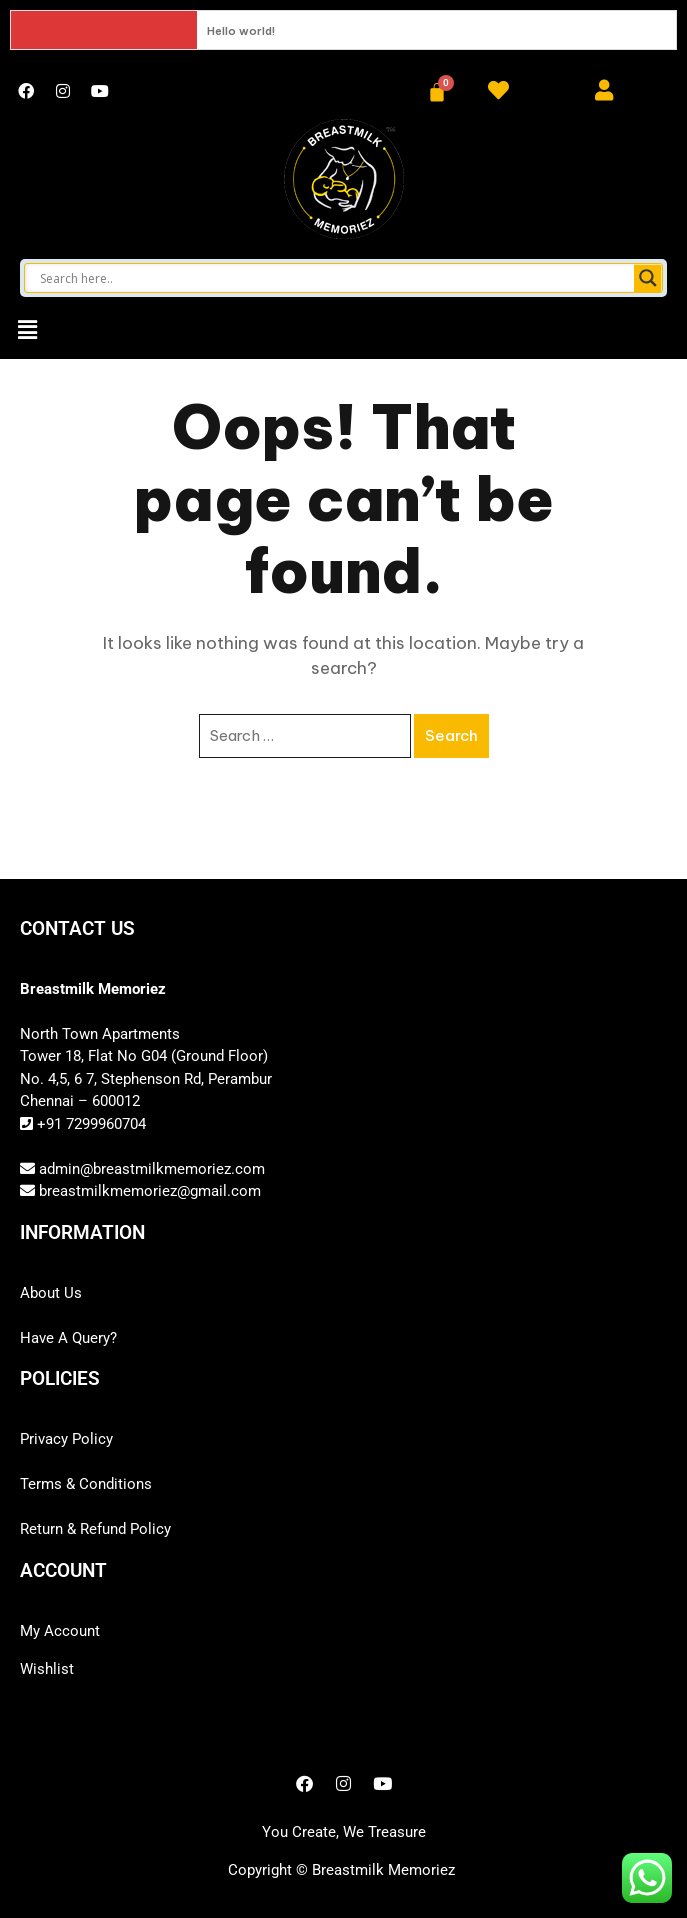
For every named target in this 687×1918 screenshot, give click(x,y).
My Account (60, 1631)
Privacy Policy (66, 1439)
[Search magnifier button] (648, 278)
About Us (51, 1293)
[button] (27, 329)
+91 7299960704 (89, 1124)
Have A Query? (68, 1338)
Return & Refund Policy (95, 1529)
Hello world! (241, 31)
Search (451, 735)
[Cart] (437, 92)
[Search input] (334, 278)
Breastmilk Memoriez (383, 1870)
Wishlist (47, 1669)
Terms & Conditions (86, 1484)
